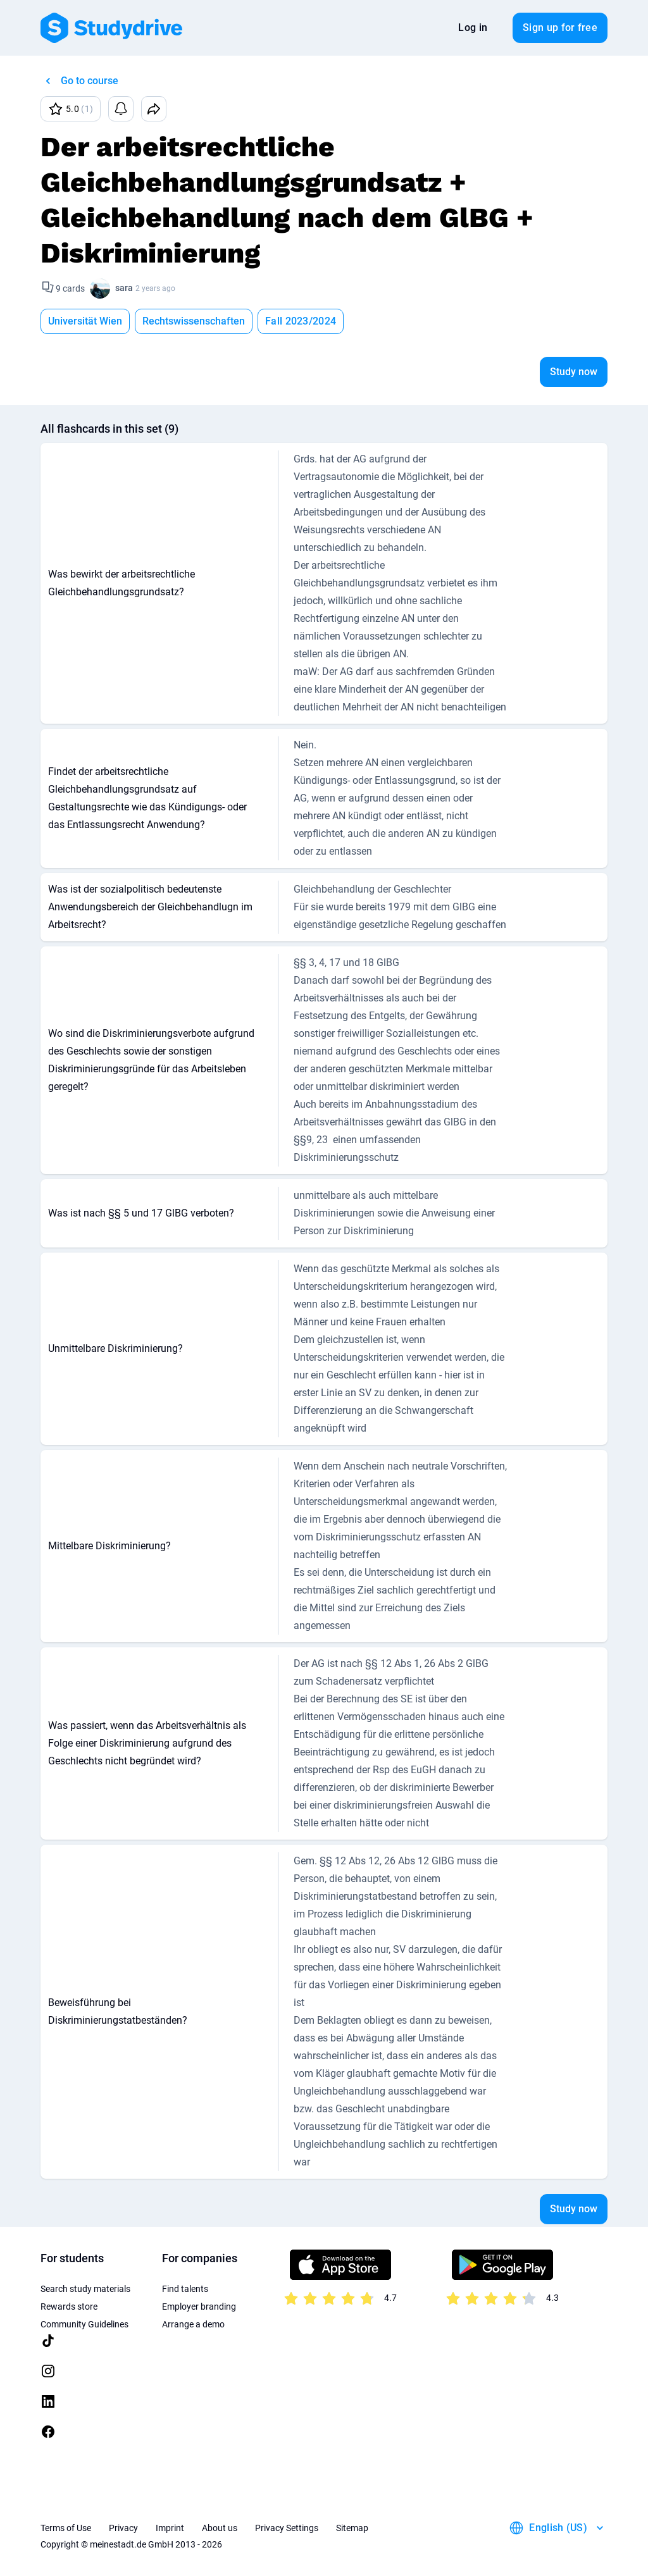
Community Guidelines (84, 2324)
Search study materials (85, 2289)
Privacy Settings (286, 2528)
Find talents (185, 2289)
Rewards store (68, 2306)
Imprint (170, 2528)
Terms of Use (65, 2528)
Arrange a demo (193, 2324)
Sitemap (352, 2528)
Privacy (123, 2528)
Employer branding (199, 2306)
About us (219, 2528)
